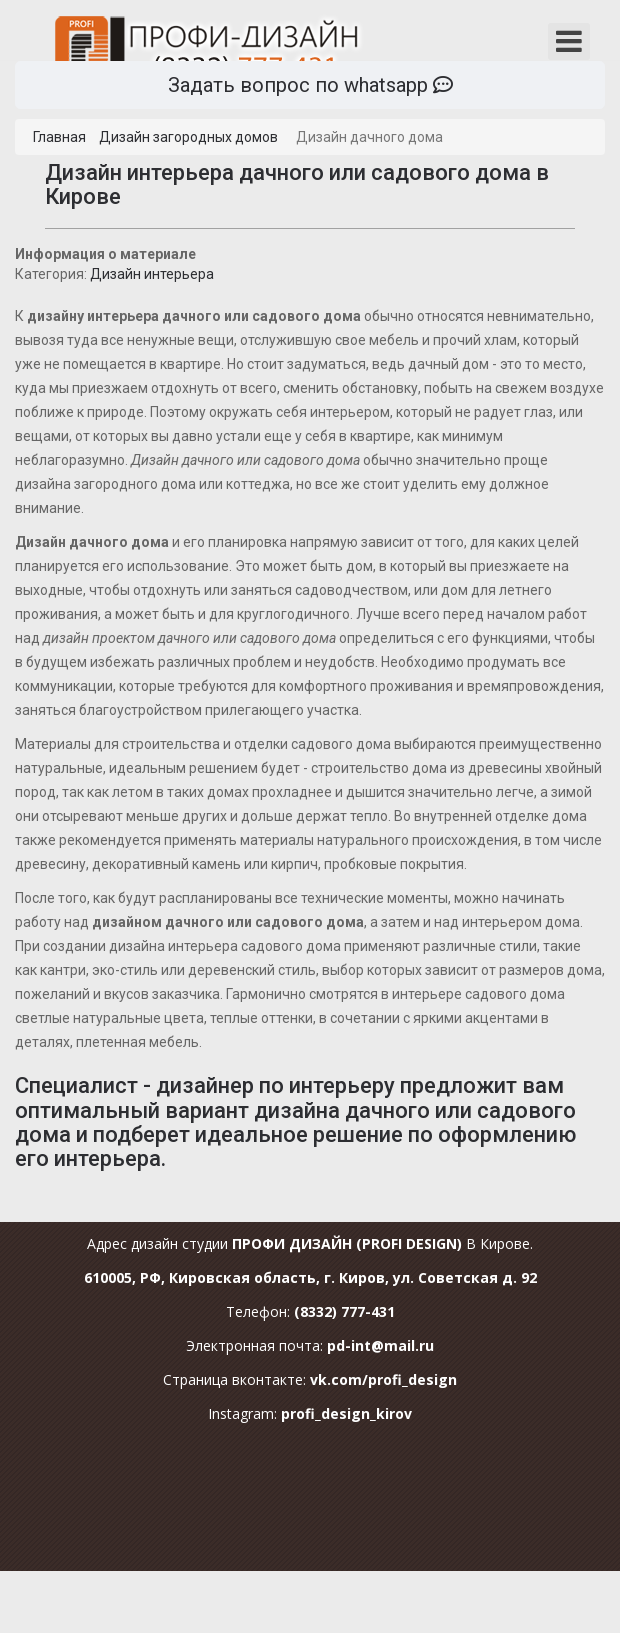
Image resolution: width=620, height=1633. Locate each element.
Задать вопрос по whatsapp (310, 85)
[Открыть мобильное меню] (569, 41)
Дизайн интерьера (152, 274)
